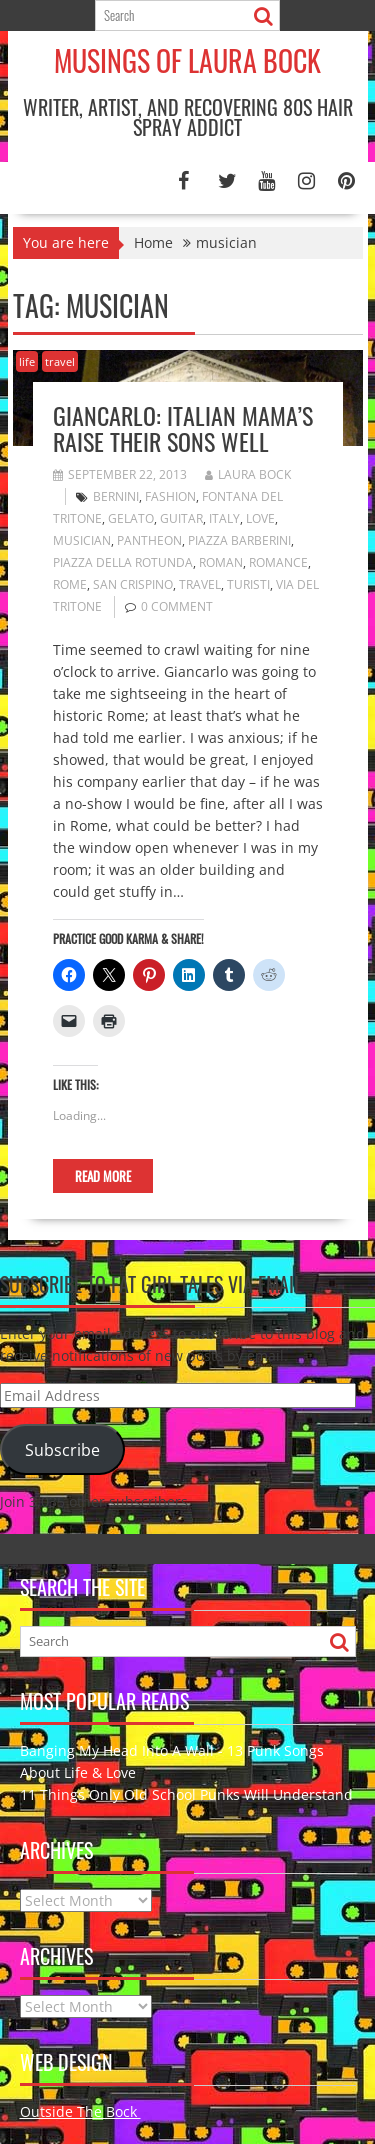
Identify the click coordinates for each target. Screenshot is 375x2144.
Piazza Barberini (239, 540)
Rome (70, 584)
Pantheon (149, 540)
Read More (103, 1176)
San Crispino (133, 584)
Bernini (116, 496)
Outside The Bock (80, 2111)
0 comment (177, 606)
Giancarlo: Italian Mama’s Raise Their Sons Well (183, 428)
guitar (181, 518)
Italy (224, 518)
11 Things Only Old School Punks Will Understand (186, 1794)
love (260, 518)
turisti (248, 584)
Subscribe (62, 1450)
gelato (131, 518)
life (27, 361)
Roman (221, 562)
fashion (170, 496)
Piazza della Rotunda (123, 562)
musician (82, 540)
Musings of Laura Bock (187, 60)
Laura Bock (248, 474)
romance (278, 562)
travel (60, 361)
